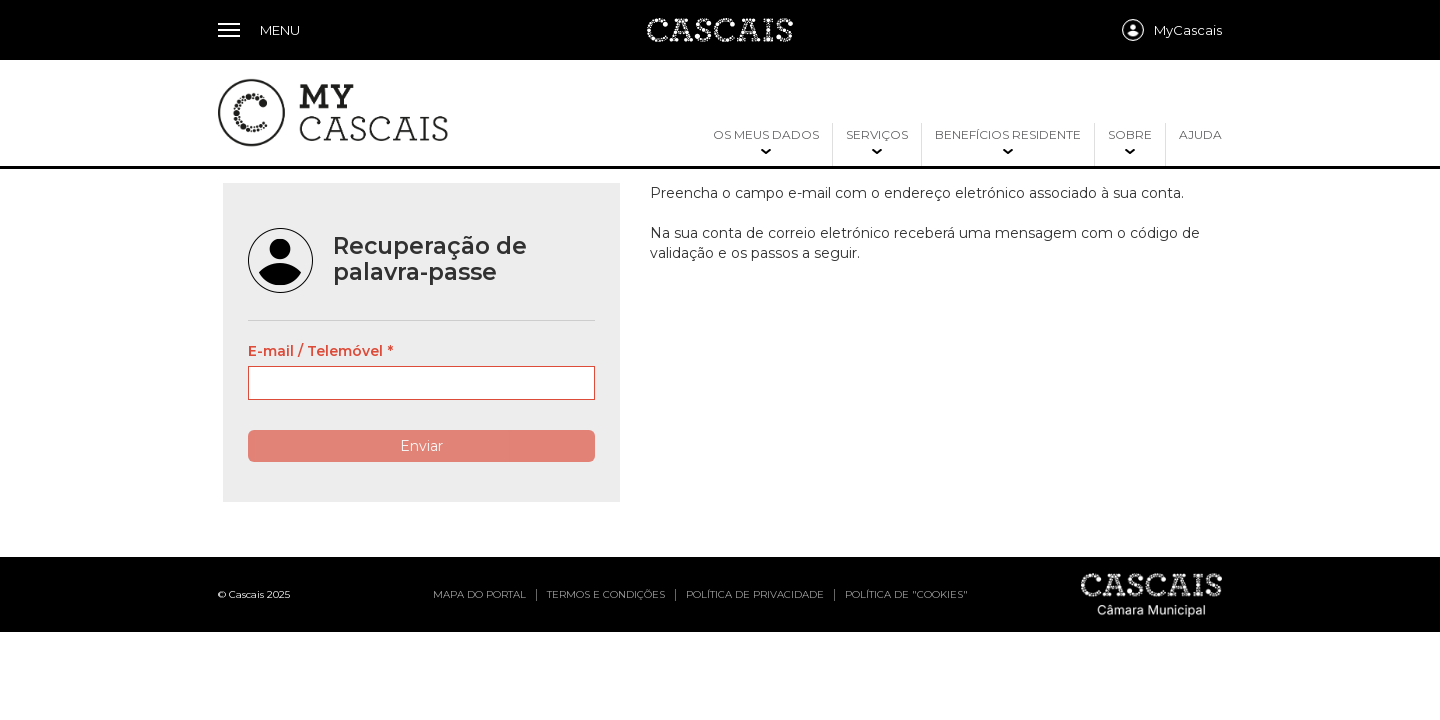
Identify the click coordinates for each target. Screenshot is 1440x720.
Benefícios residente (1008, 134)
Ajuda (1200, 134)
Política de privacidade (755, 594)
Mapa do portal (479, 594)
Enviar (421, 446)
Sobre (1130, 134)
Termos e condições (606, 594)
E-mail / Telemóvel (315, 351)
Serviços (877, 134)
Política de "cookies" (906, 594)
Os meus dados (766, 134)
